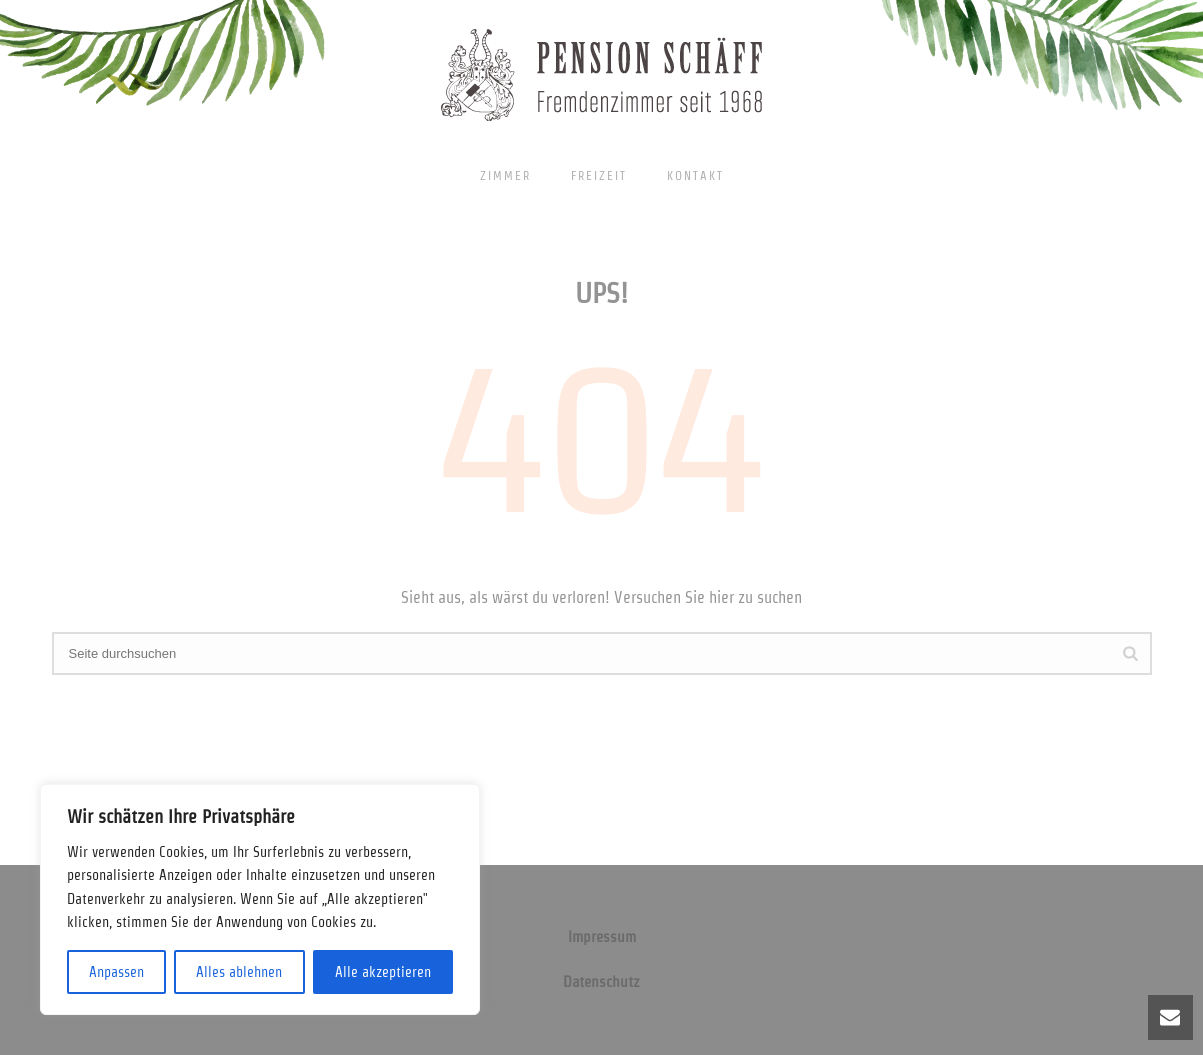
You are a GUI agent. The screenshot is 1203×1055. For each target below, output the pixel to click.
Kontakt (695, 175)
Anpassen (116, 972)
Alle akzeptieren (383, 972)
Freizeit (599, 175)
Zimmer (505, 175)
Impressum (602, 936)
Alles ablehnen (239, 972)
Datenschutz (601, 981)
